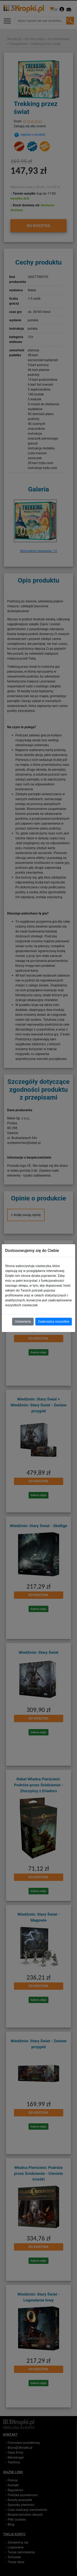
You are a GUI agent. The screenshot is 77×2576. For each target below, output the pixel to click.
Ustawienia (23, 1321)
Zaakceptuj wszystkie (53, 1321)
